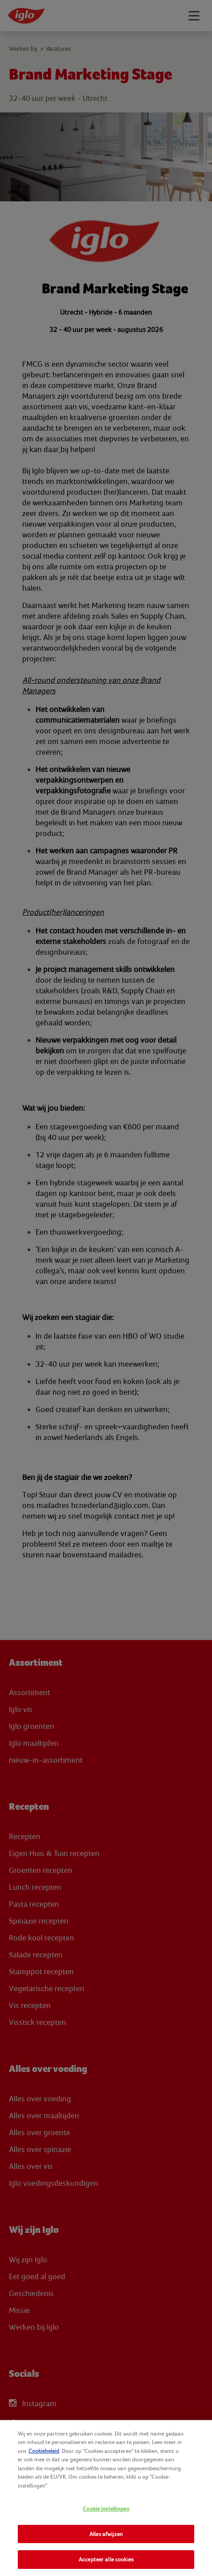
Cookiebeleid (43, 2451)
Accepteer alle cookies (106, 2559)
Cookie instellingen (106, 2508)
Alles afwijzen (106, 2534)
